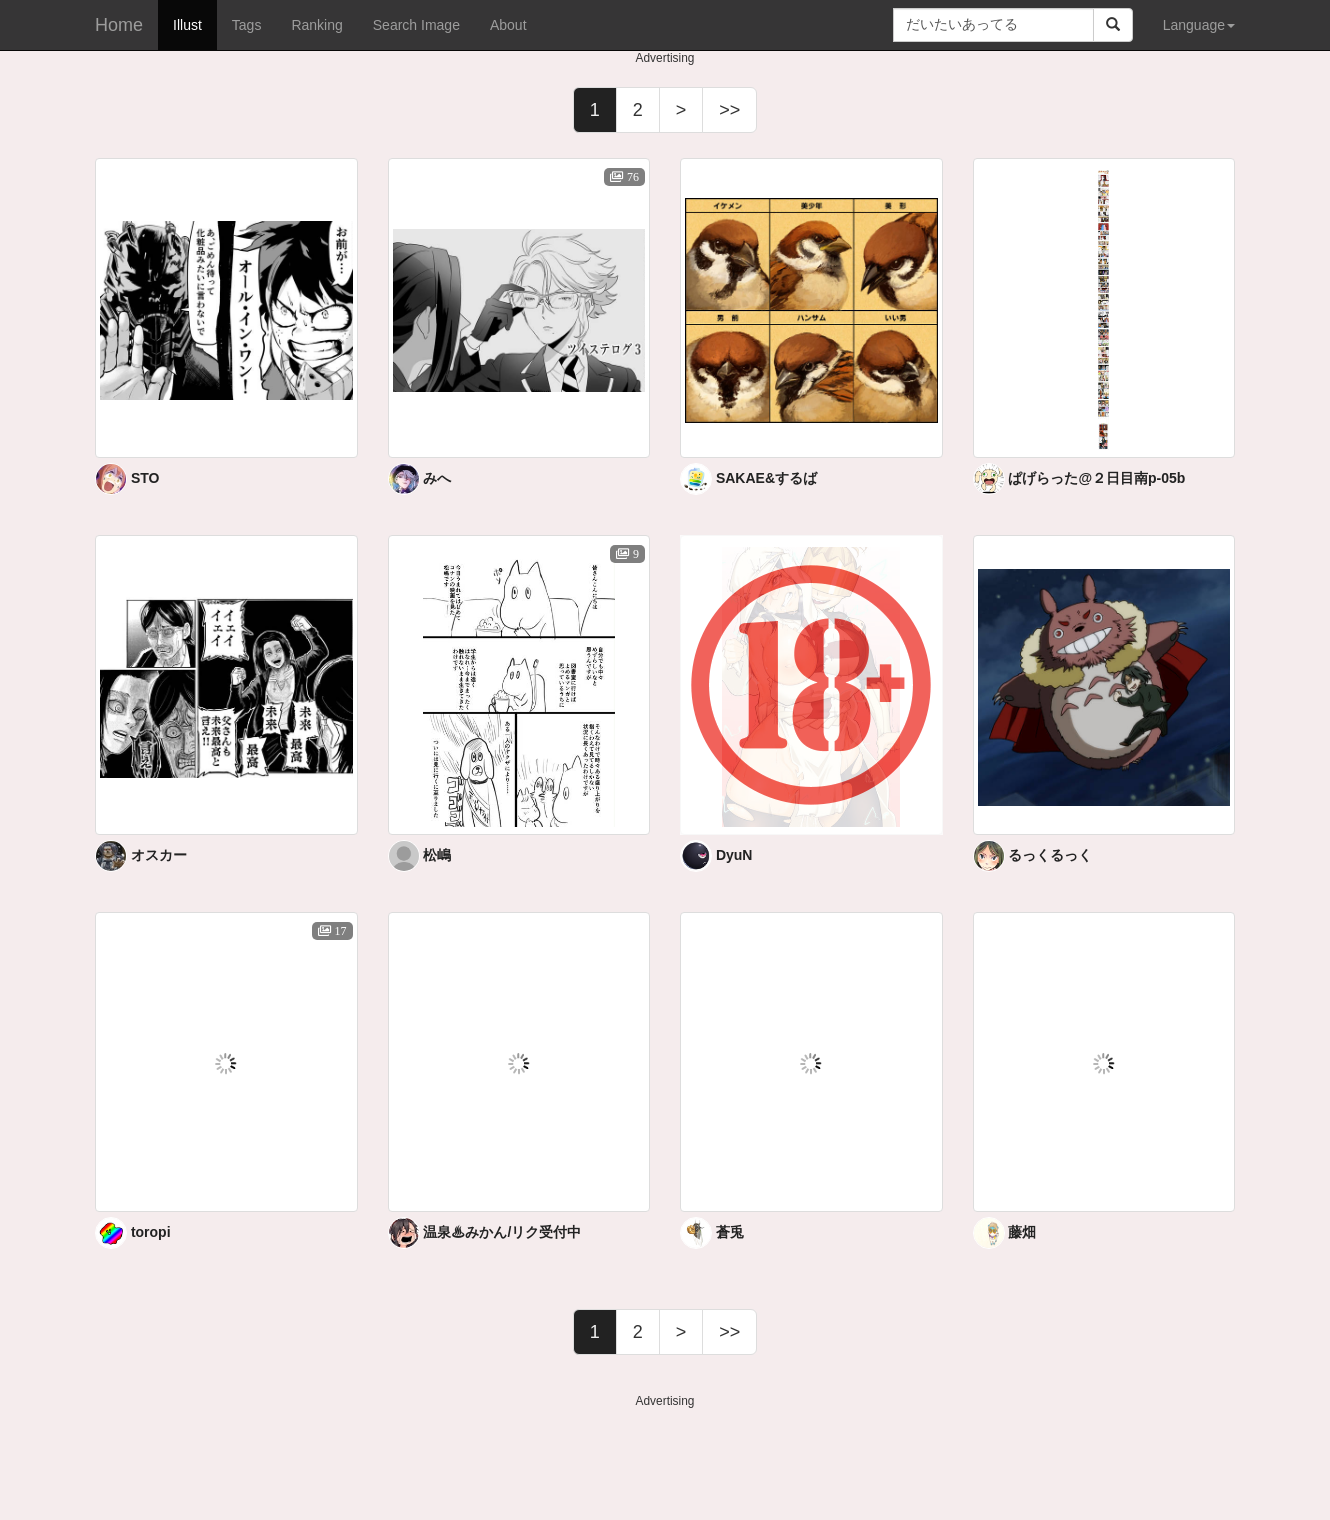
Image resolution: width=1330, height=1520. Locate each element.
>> (729, 110)
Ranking (316, 25)
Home (119, 25)
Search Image (416, 25)
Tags (247, 25)
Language (1199, 25)
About (508, 25)
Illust (187, 25)
